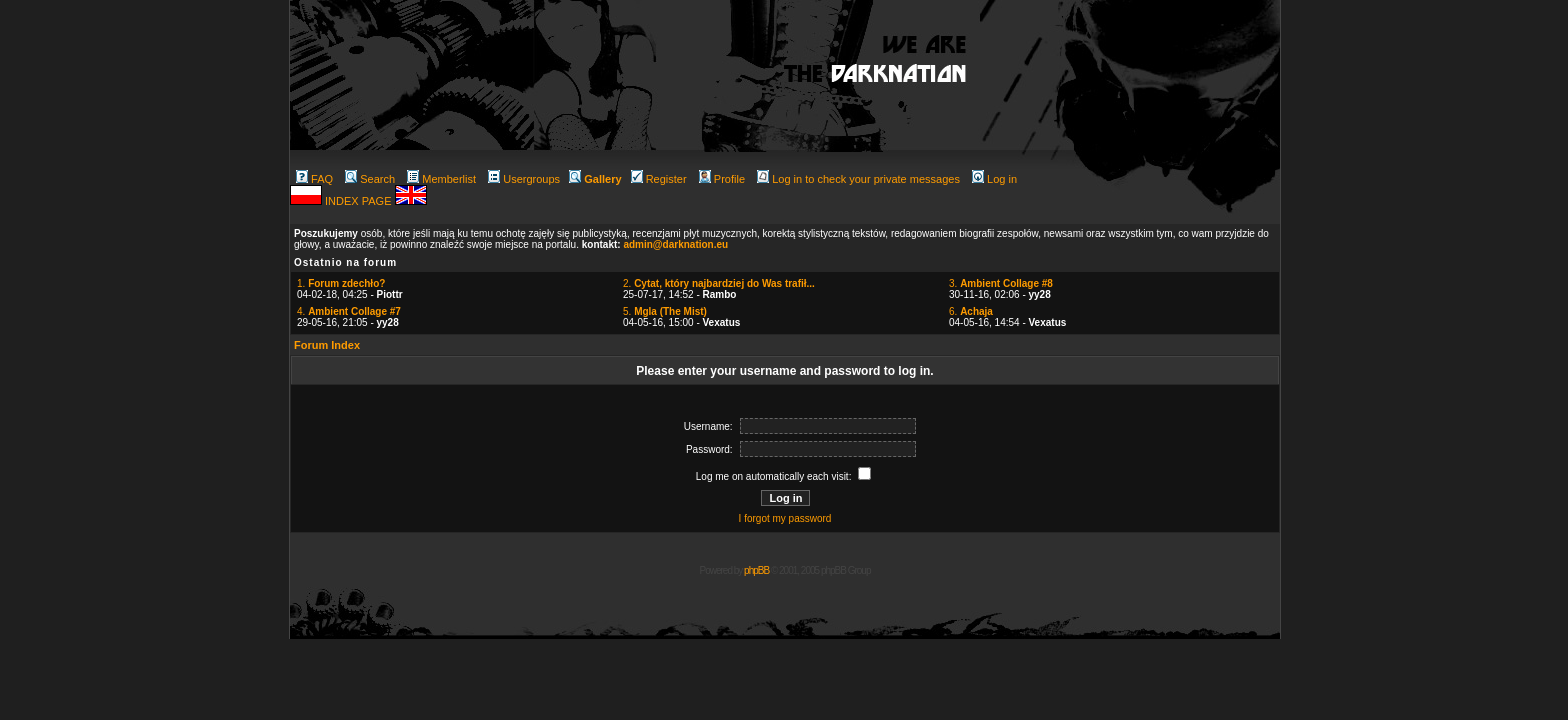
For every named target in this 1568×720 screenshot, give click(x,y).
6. (971, 311)
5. (665, 311)
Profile (722, 179)
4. (349, 311)
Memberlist (441, 179)
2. (719, 283)
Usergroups (524, 179)
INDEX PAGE (359, 201)
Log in (994, 179)
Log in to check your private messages (858, 179)
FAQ (314, 179)
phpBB (756, 570)
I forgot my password (785, 518)
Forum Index (327, 345)
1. (341, 283)
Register (659, 179)
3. (1001, 283)
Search (370, 179)
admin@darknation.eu (675, 244)
